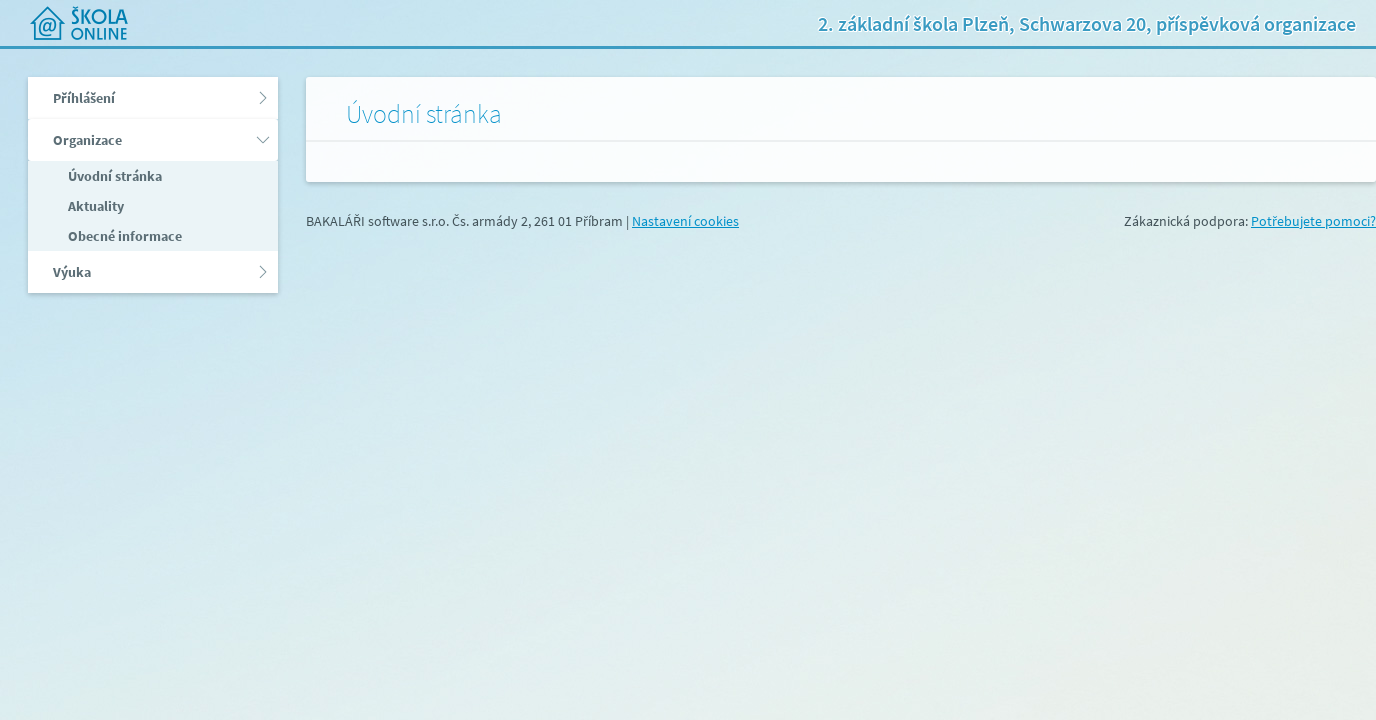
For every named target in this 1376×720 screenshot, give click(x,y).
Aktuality (94, 206)
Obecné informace (123, 236)
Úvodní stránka (113, 176)
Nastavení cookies (685, 221)
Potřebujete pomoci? (1313, 221)
